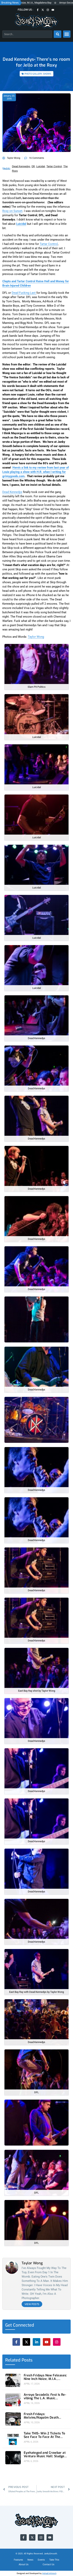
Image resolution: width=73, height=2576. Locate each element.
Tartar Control (49, 244)
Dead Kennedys (12, 492)
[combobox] (27, 34)
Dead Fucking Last (24, 293)
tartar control (54, 166)
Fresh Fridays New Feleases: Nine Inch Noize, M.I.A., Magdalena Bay (45, 2377)
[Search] (57, 34)
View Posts (32, 2304)
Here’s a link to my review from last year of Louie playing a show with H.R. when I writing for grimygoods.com (35, 472)
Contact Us (48, 2564)
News (30, 2559)
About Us (23, 2564)
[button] (66, 34)
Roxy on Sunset (12, 211)
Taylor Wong (36, 636)
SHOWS (47, 73)
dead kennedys (21, 166)
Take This (54, 2559)
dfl (33, 166)
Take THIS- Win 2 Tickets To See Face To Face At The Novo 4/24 (44, 2435)
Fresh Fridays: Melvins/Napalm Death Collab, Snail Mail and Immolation (41, 2415)
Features (18, 2559)
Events (41, 2559)
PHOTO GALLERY (33, 73)
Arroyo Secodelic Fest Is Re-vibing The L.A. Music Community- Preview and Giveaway (45, 2396)
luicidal (40, 166)
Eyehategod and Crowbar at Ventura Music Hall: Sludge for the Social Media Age (45, 2454)
